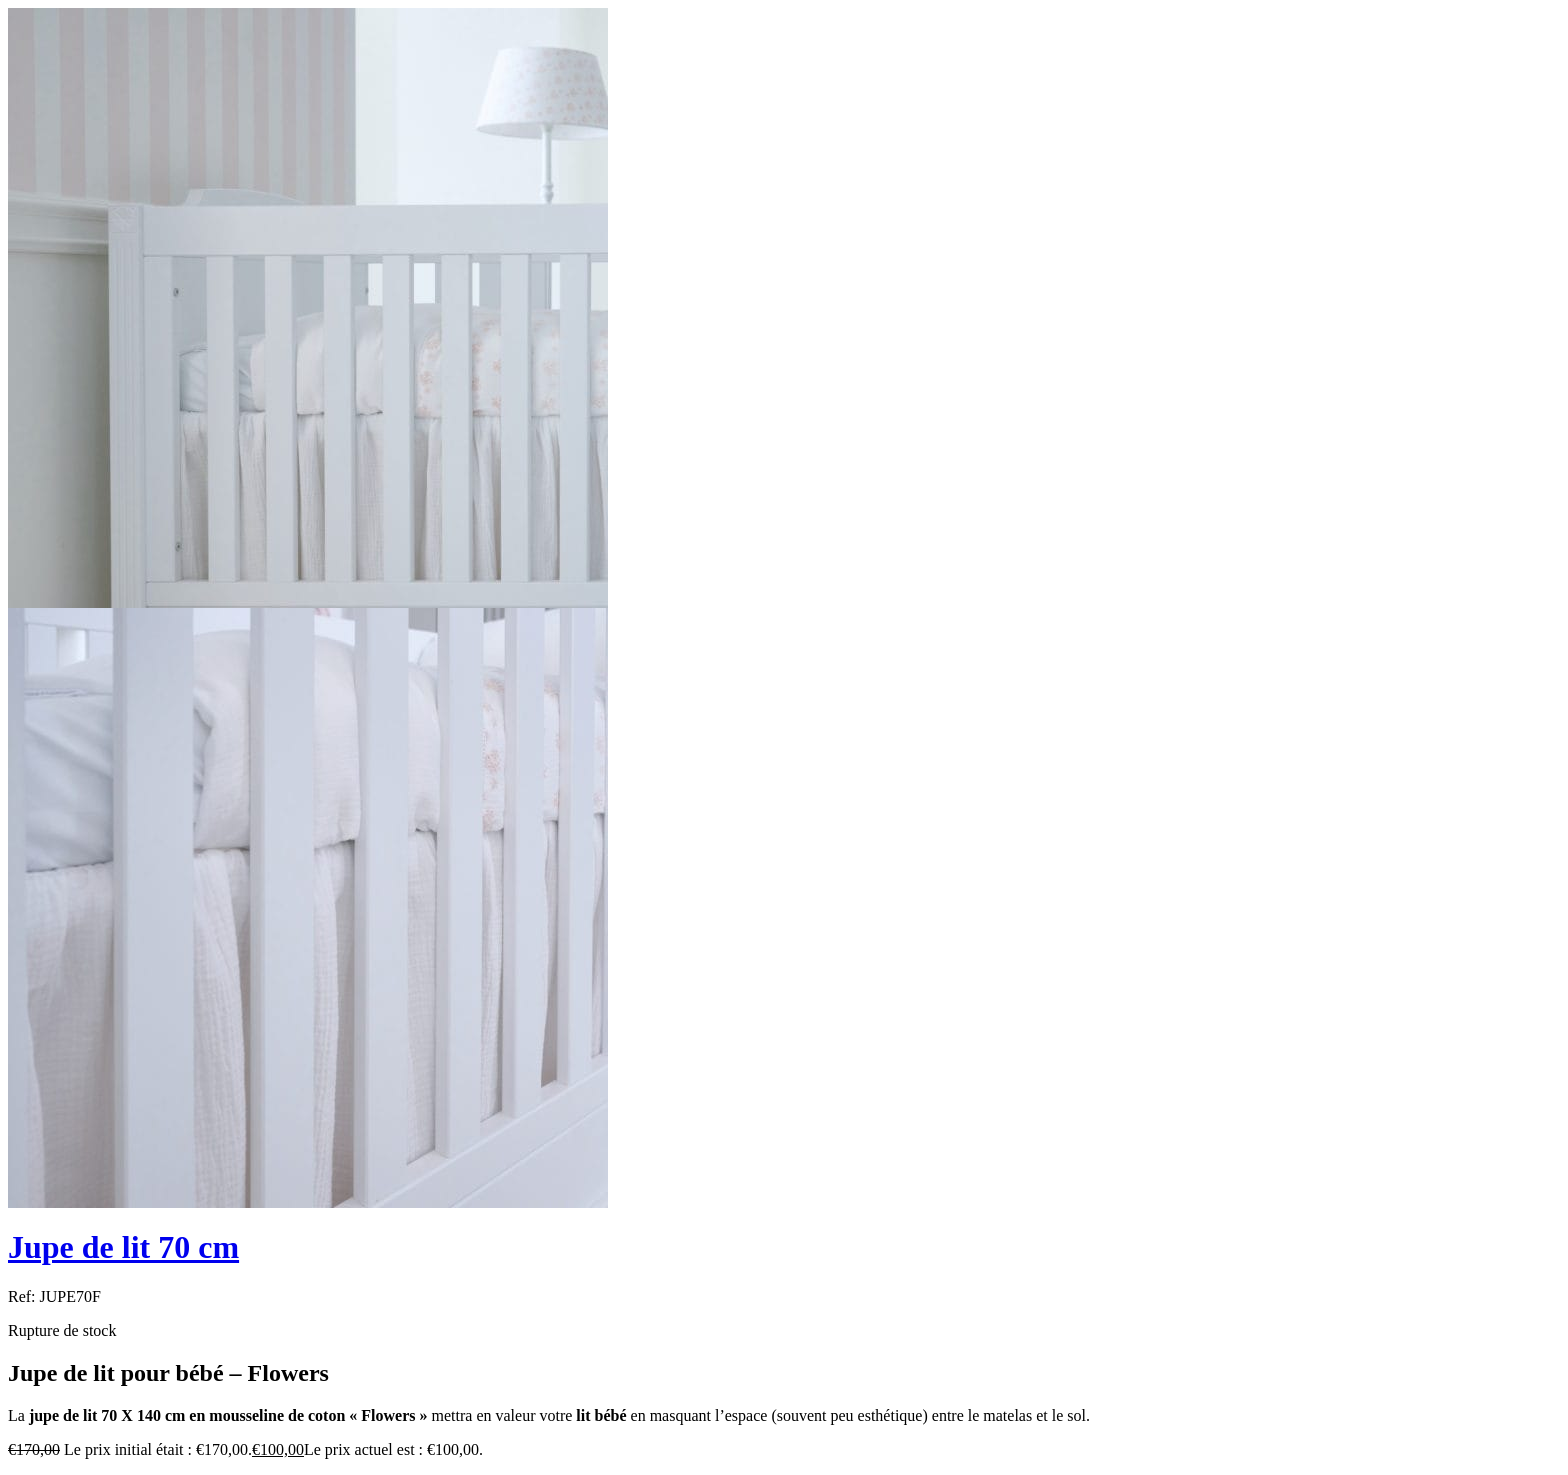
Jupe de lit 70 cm (123, 1247)
